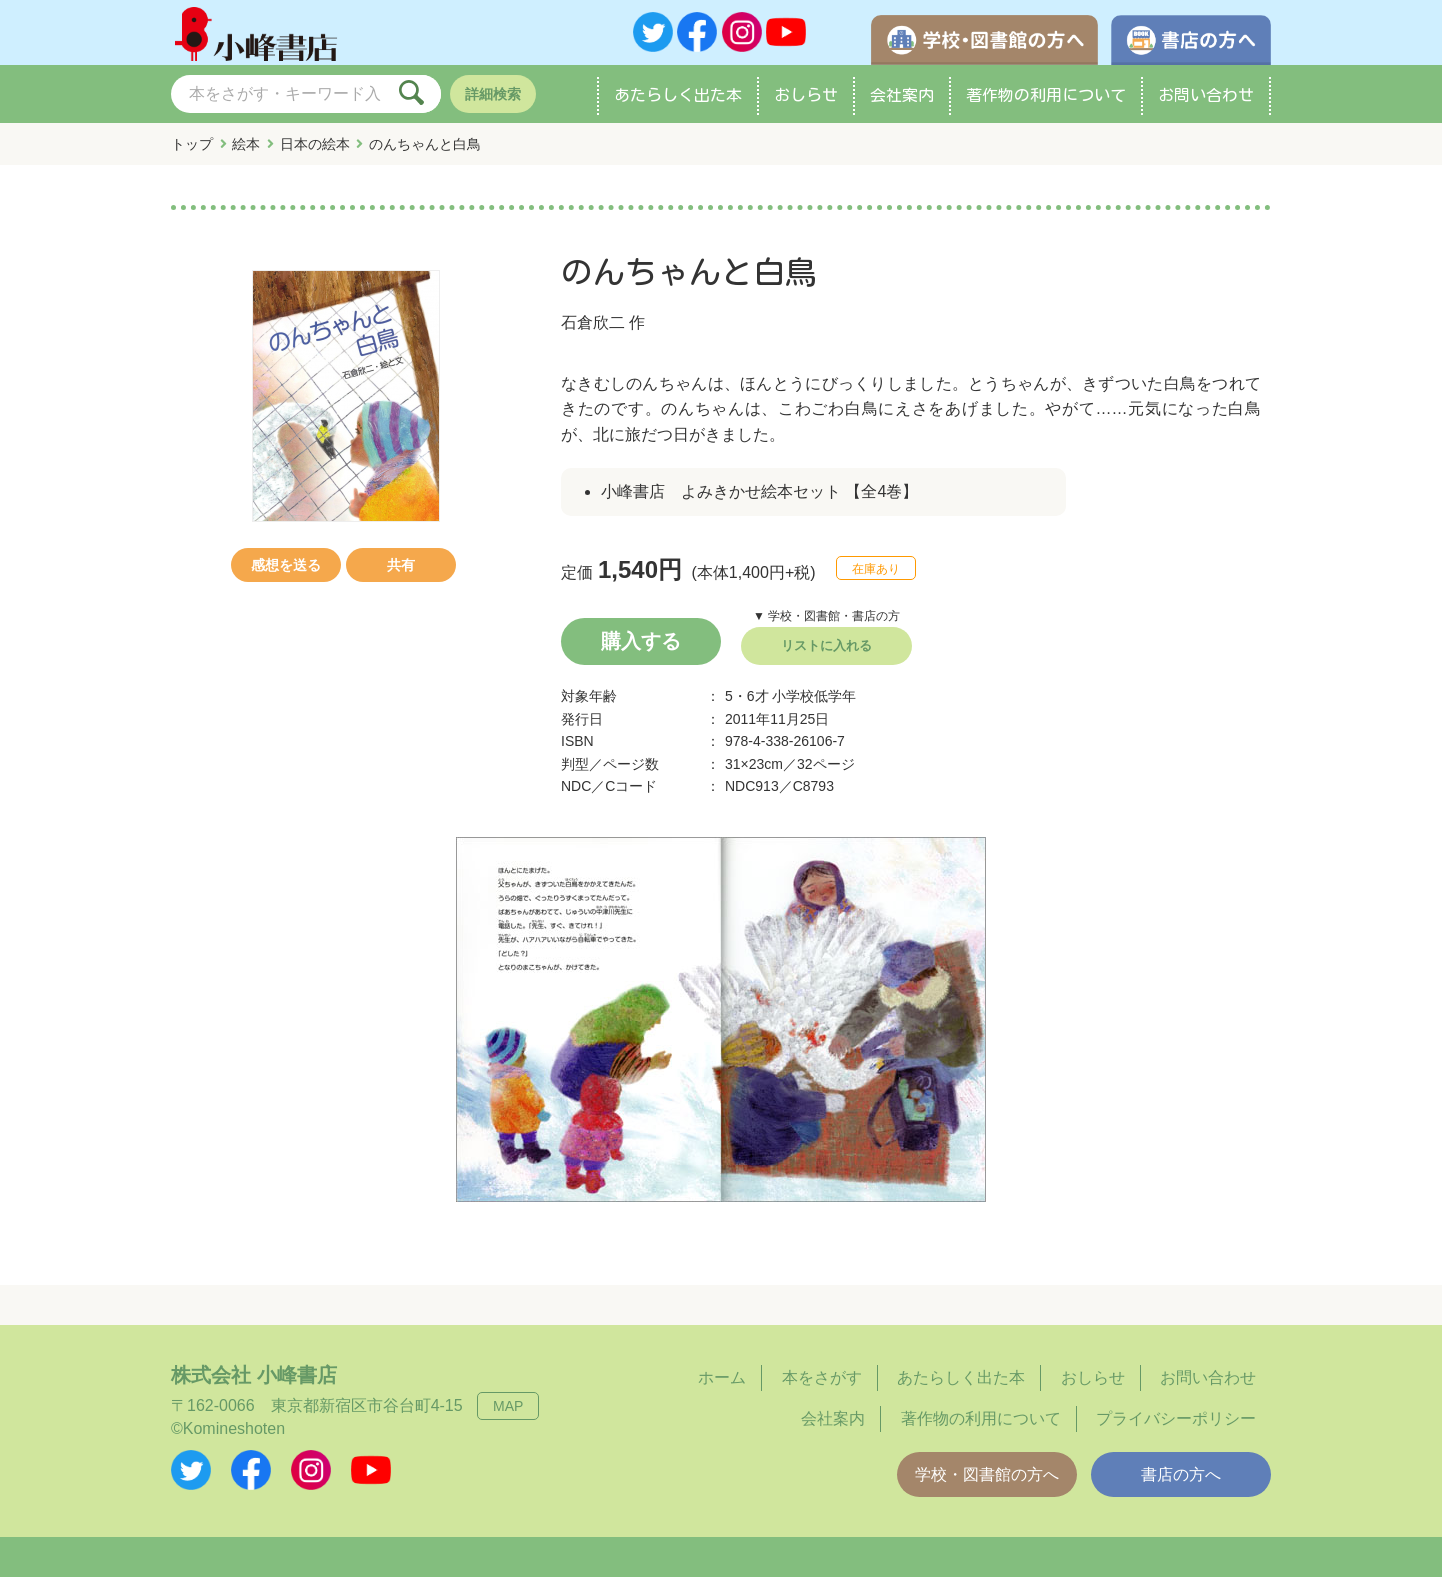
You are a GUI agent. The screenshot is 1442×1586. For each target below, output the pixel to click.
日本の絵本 (315, 153)
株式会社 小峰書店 (254, 1384)
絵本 (246, 153)
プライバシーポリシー (1176, 1427)
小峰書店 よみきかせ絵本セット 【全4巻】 (759, 500)
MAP (508, 1415)
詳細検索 (493, 103)
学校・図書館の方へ (987, 1483)
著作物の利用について (1046, 104)
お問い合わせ (1206, 104)
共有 (401, 574)
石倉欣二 (593, 331)
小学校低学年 (814, 705)
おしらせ (806, 104)
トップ (192, 153)
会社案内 (902, 104)
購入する (641, 650)
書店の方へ (1181, 1483)
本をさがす (822, 1386)
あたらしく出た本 (678, 104)
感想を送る (286, 574)
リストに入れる (826, 654)
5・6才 (747, 705)
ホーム (722, 1386)
